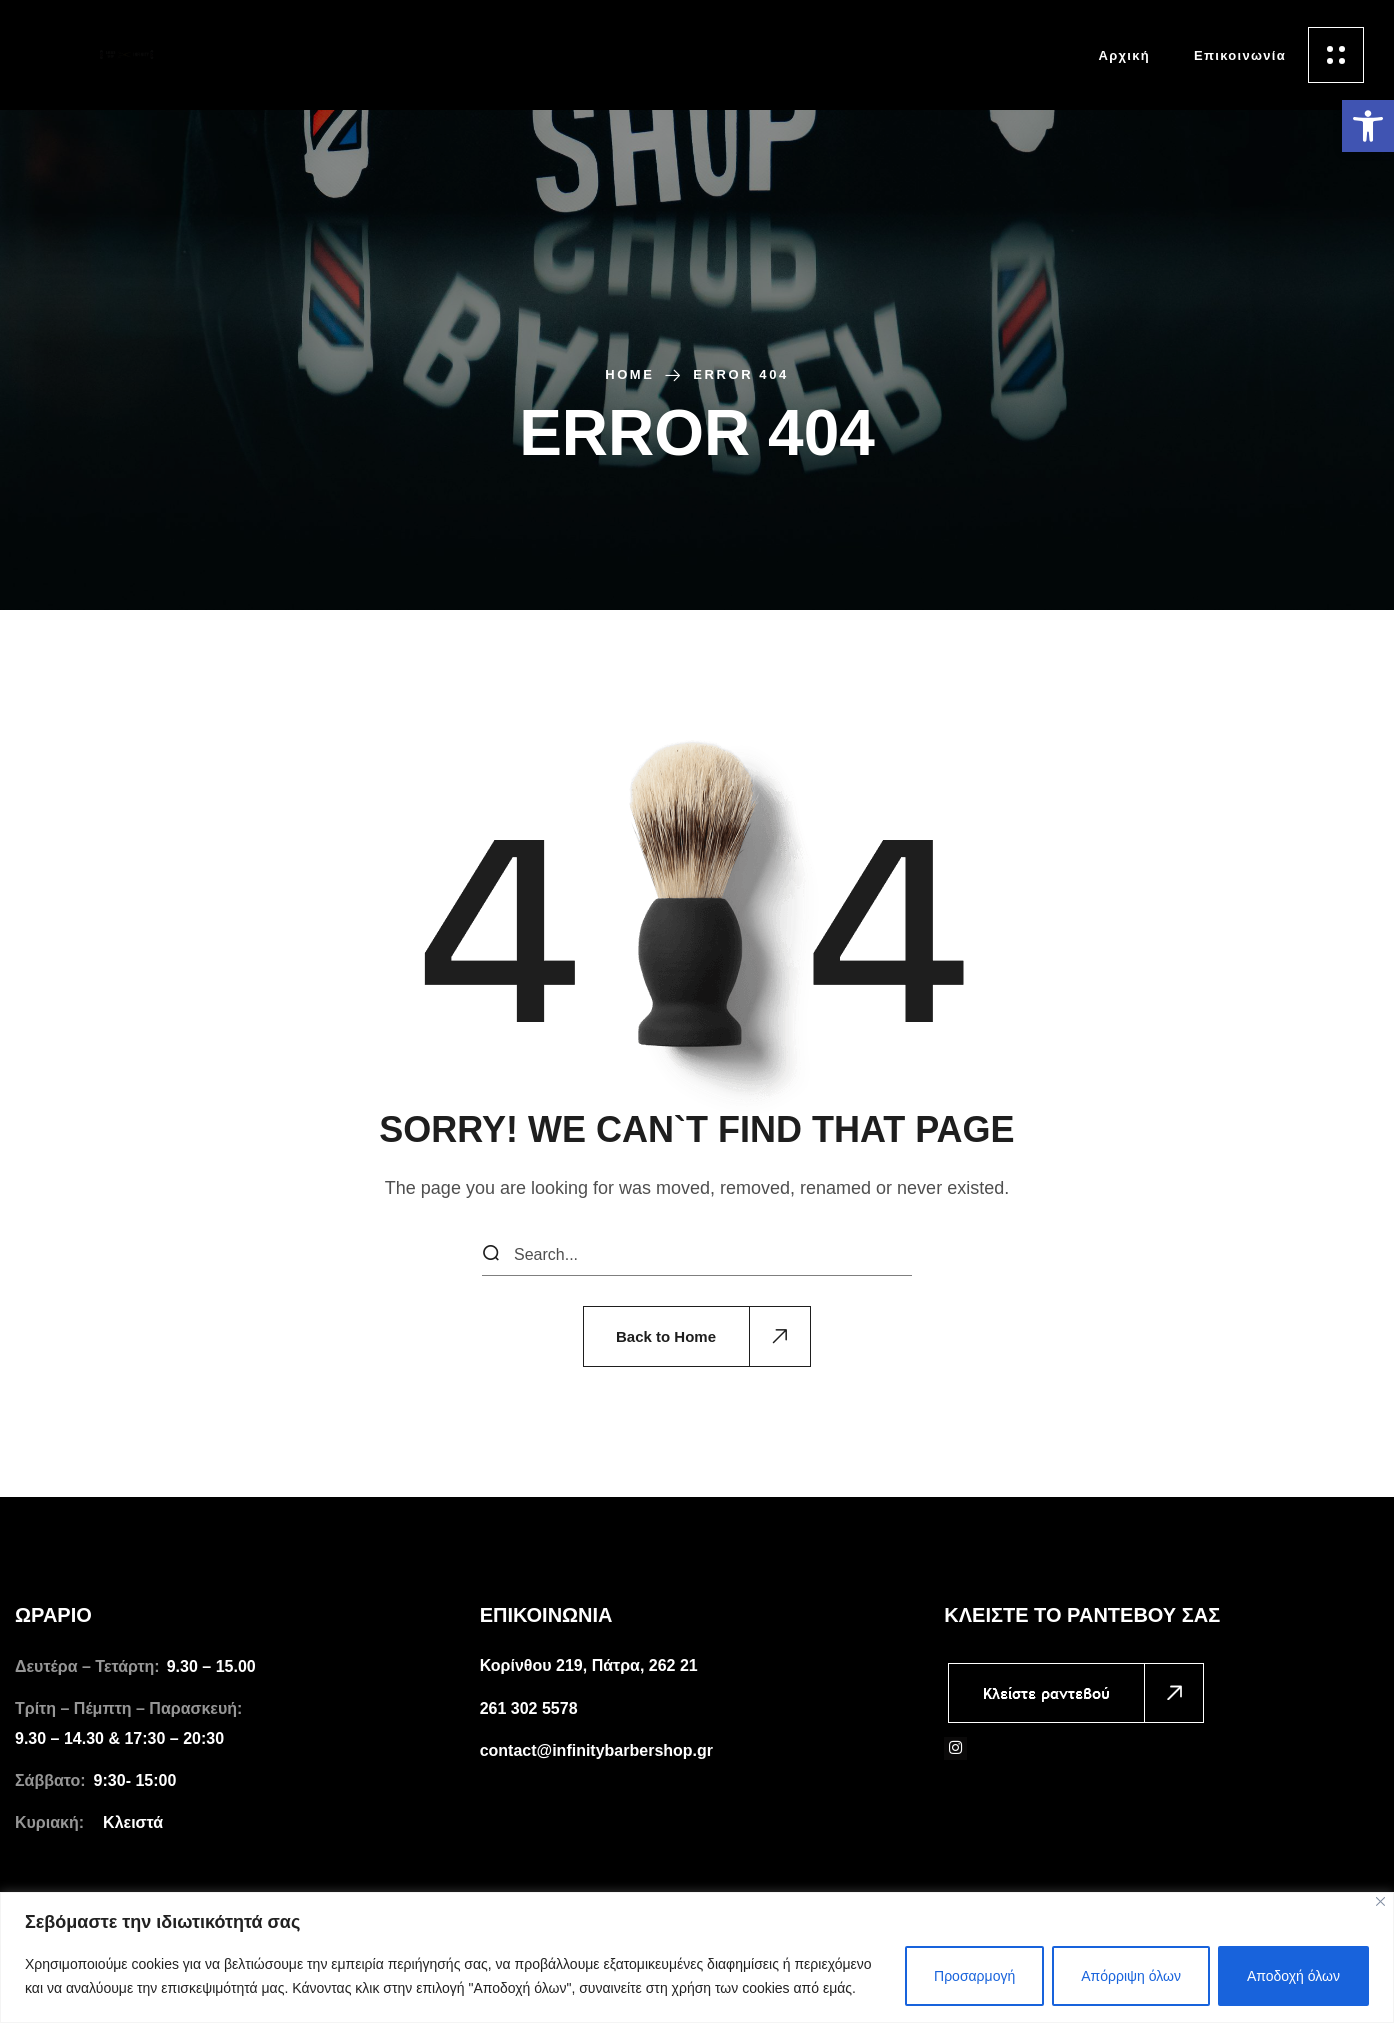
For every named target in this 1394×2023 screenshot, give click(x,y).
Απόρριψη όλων (1131, 1976)
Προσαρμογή (974, 1976)
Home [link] (629, 374)
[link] (1368, 126)
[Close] (1380, 1901)
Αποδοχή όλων (1293, 1976)
